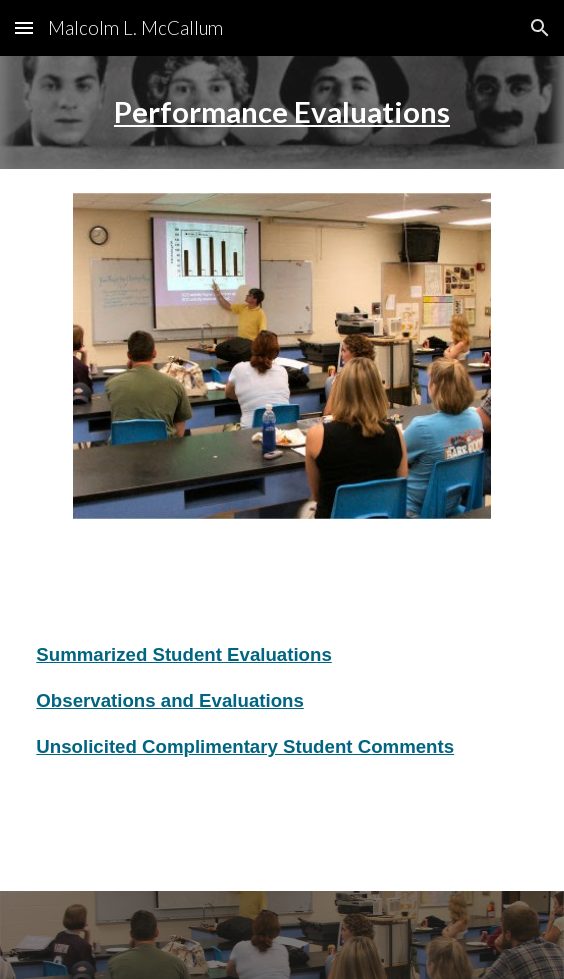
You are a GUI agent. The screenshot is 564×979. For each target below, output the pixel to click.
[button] (24, 27)
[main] (281, 112)
